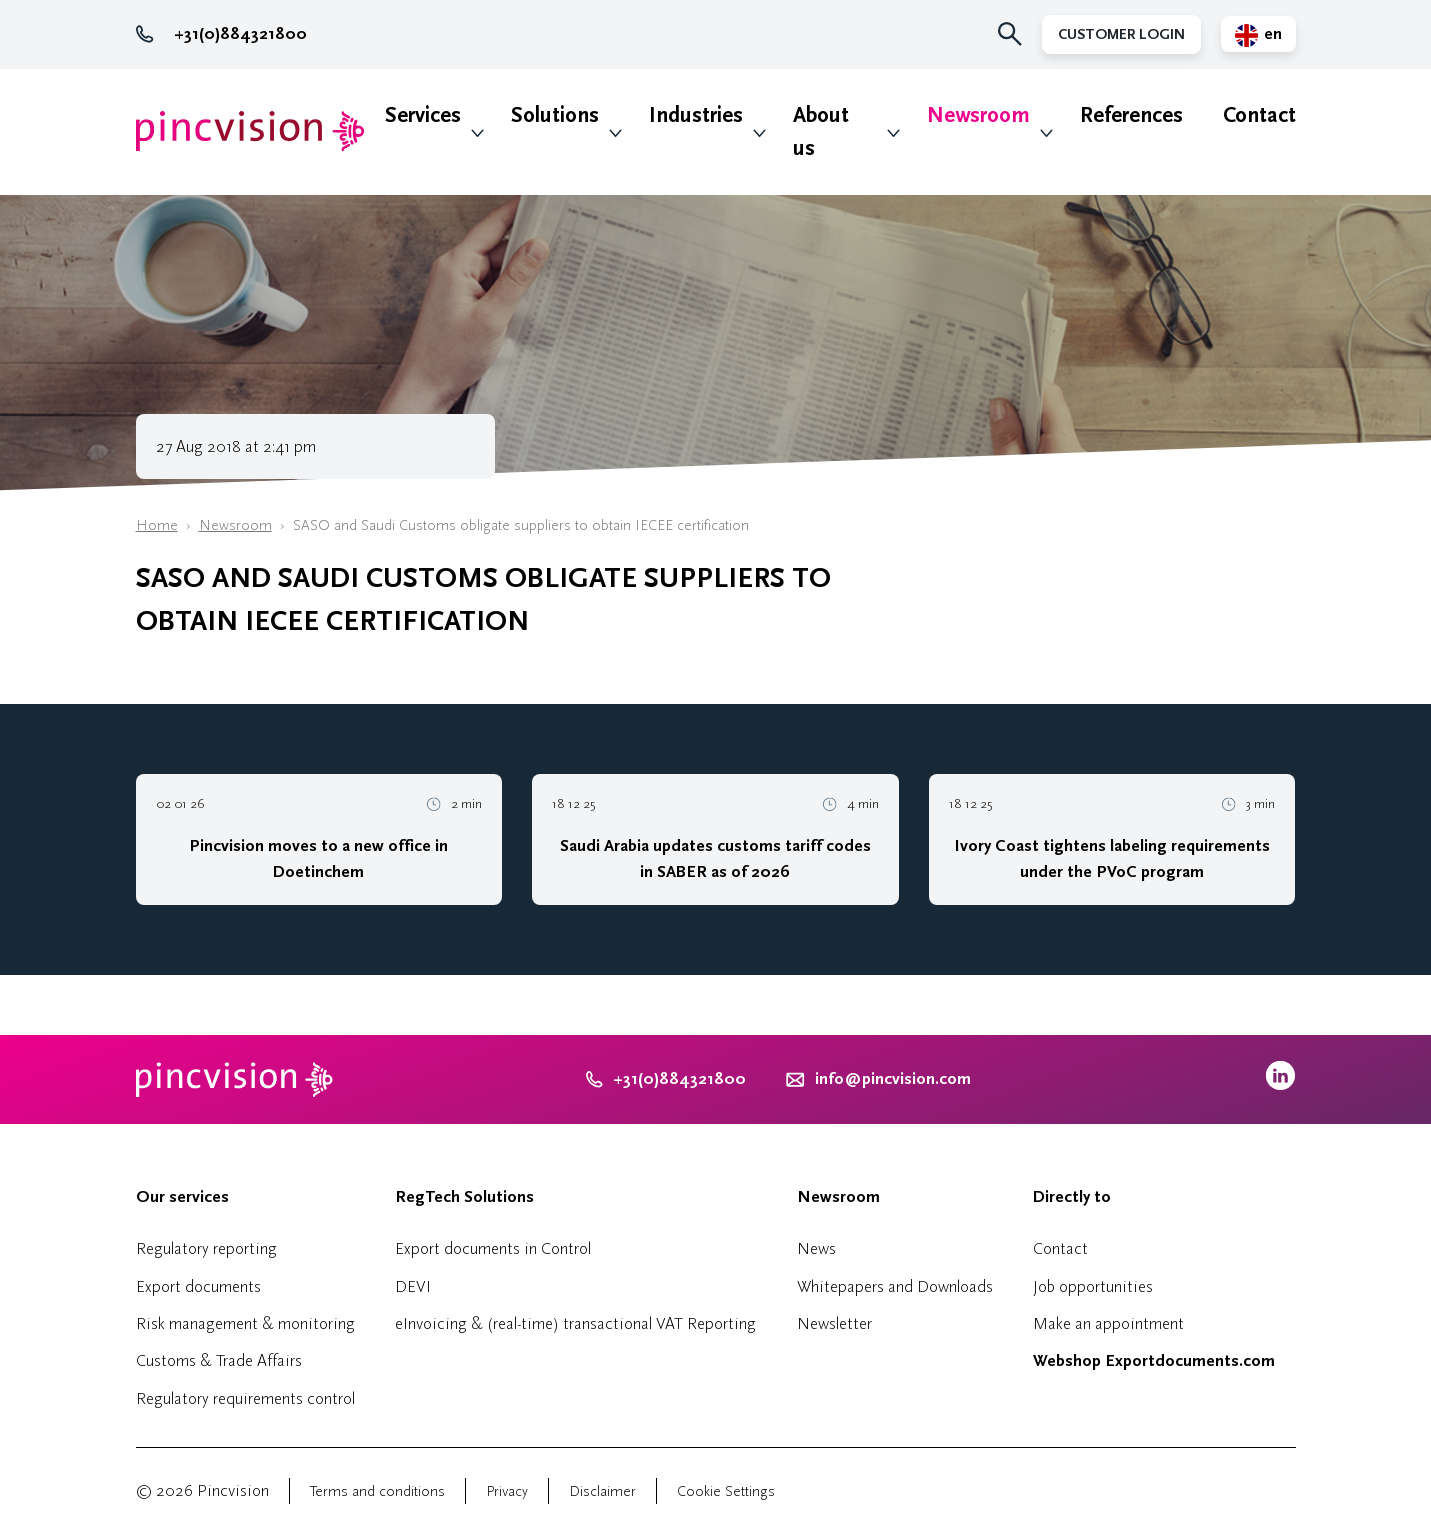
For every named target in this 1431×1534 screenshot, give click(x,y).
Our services (182, 1197)
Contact (1259, 115)
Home (157, 525)
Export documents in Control (493, 1248)
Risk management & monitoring (245, 1323)
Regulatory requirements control (245, 1398)
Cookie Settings (726, 1491)
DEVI (413, 1286)
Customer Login (1121, 34)
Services (423, 115)
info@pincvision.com (893, 1079)
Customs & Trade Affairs (219, 1360)
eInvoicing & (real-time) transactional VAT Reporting (575, 1323)
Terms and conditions (377, 1491)
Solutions (555, 115)
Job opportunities (1093, 1286)
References (1131, 115)
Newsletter (834, 1323)
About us (821, 132)
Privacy (507, 1491)
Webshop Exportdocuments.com (1154, 1361)
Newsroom (978, 115)
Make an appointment (1108, 1323)
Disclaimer (602, 1491)
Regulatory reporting (206, 1248)
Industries (696, 115)
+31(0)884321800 (221, 34)
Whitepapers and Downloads (895, 1286)
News (816, 1248)
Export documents (198, 1286)
